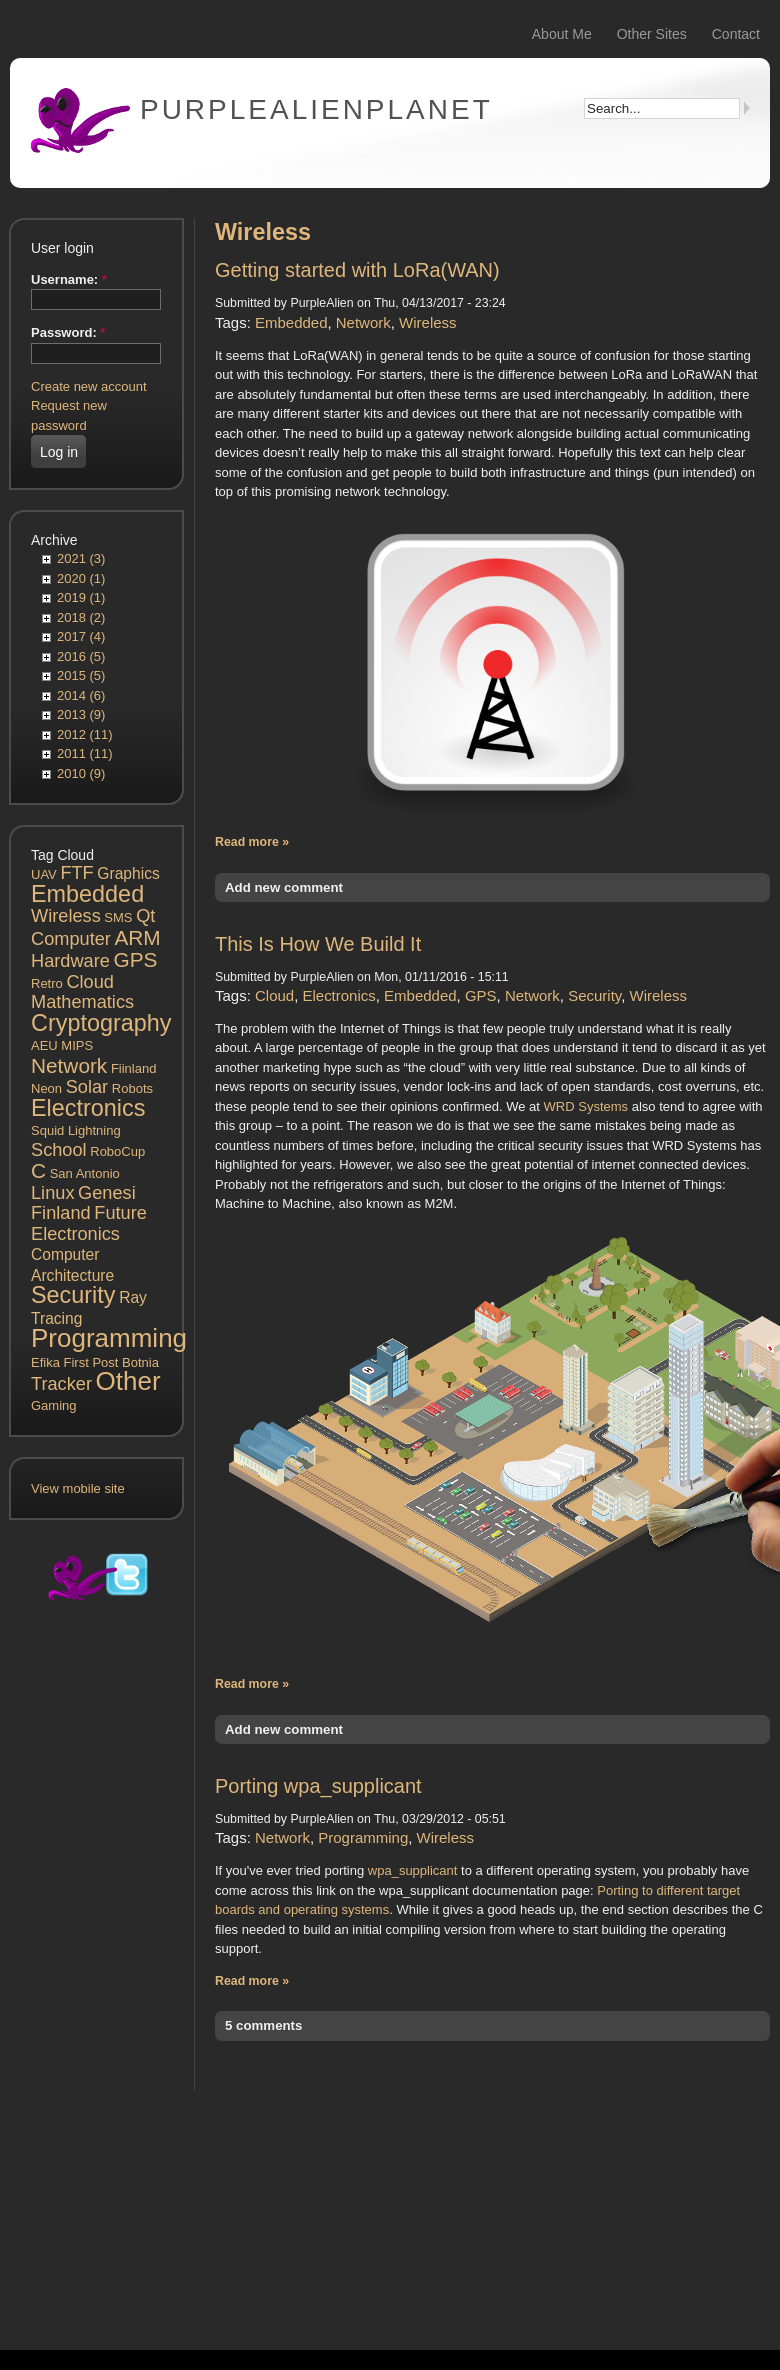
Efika (45, 1362)
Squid (47, 1130)
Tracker (61, 1384)
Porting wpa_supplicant (318, 1786)
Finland (61, 1213)
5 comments (263, 2025)
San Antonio (85, 1173)
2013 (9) (81, 714)
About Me (562, 34)
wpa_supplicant (414, 1870)
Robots (132, 1088)
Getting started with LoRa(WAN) (357, 270)
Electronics (88, 1108)
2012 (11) (85, 734)
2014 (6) (81, 695)
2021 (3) (81, 558)
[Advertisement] (97, 1972)
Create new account (89, 386)
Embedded (87, 894)
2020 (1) (81, 578)
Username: (69, 279)
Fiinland (134, 1068)
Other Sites (652, 34)
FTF (76, 873)
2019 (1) (81, 597)
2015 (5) (81, 675)
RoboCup (117, 1151)
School (59, 1150)
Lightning (94, 1130)
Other (128, 1381)
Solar (87, 1087)
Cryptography (101, 1023)
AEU (44, 1045)
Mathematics (82, 1002)
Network (69, 1065)
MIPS (77, 1045)
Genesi (107, 1193)
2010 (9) (81, 773)
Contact (736, 34)
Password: (68, 332)
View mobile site (78, 1488)
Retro (47, 983)
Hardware (70, 961)
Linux (52, 1193)
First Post (91, 1362)
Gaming (54, 1405)
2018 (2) (81, 617)
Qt (145, 916)
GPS (135, 959)
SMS (118, 917)
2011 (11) (85, 753)
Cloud (90, 982)
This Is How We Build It (318, 944)
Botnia (140, 1362)
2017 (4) (81, 636)
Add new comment (284, 887)
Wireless (66, 916)
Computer (71, 939)
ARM (137, 937)
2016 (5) (81, 656)
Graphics (128, 873)
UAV (44, 874)
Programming (109, 1338)
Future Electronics (89, 1223)
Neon (46, 1088)
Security (73, 1295)
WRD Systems (586, 1106)
